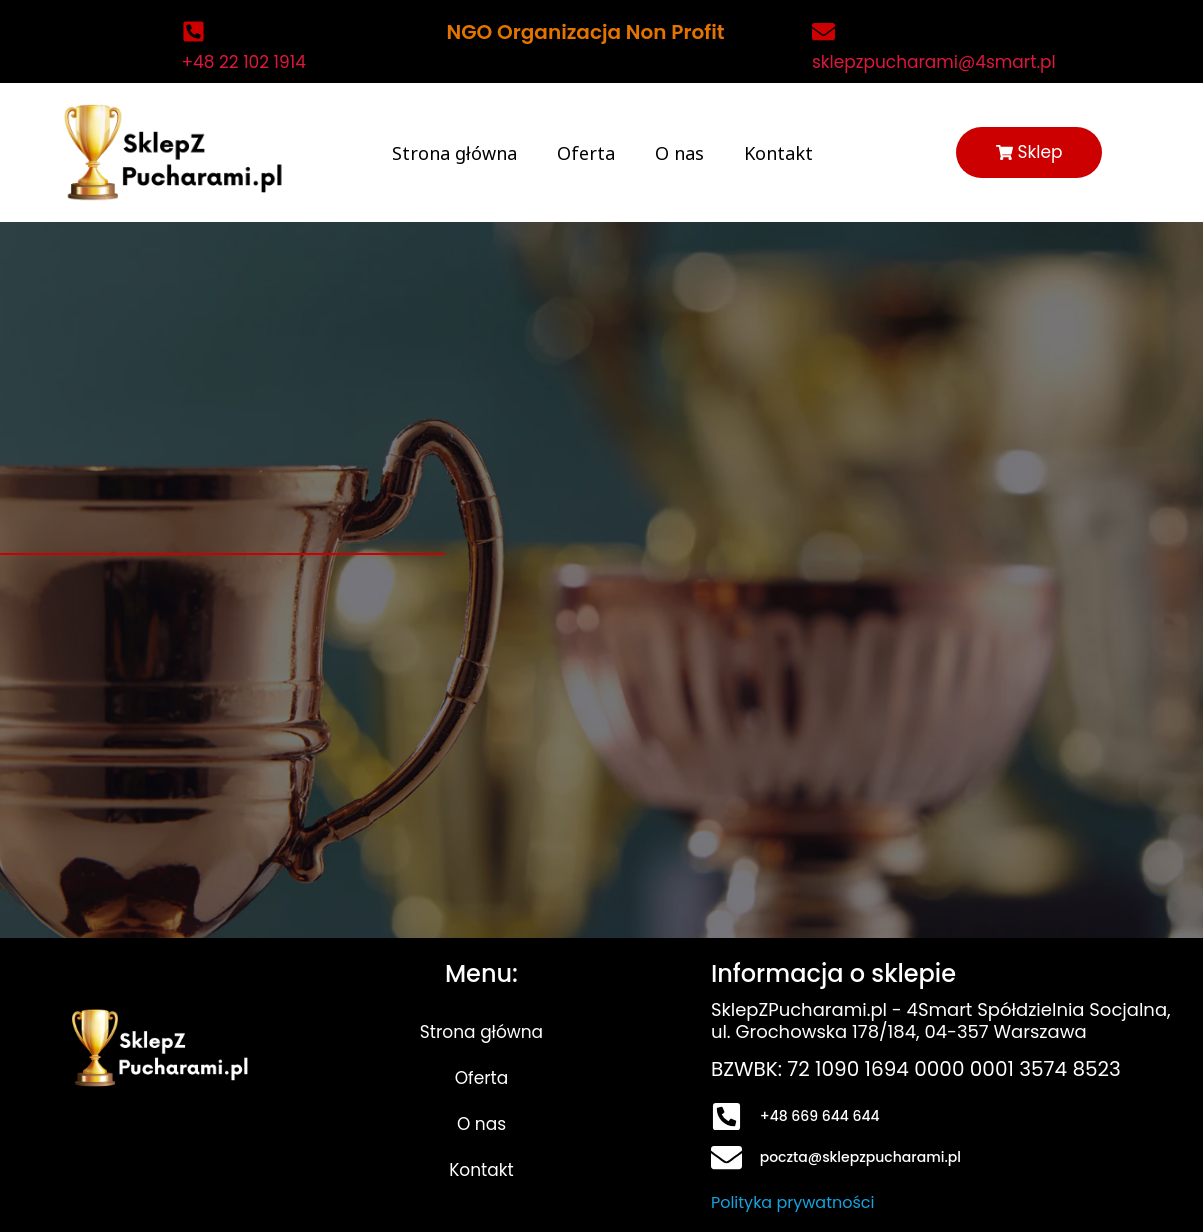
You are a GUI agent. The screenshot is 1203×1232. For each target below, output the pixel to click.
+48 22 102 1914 (244, 62)
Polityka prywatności (793, 1202)
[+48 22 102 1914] (193, 31)
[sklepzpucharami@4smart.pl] (823, 31)
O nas (678, 153)
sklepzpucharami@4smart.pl (934, 62)
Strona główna (453, 153)
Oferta (585, 153)
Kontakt (777, 153)
